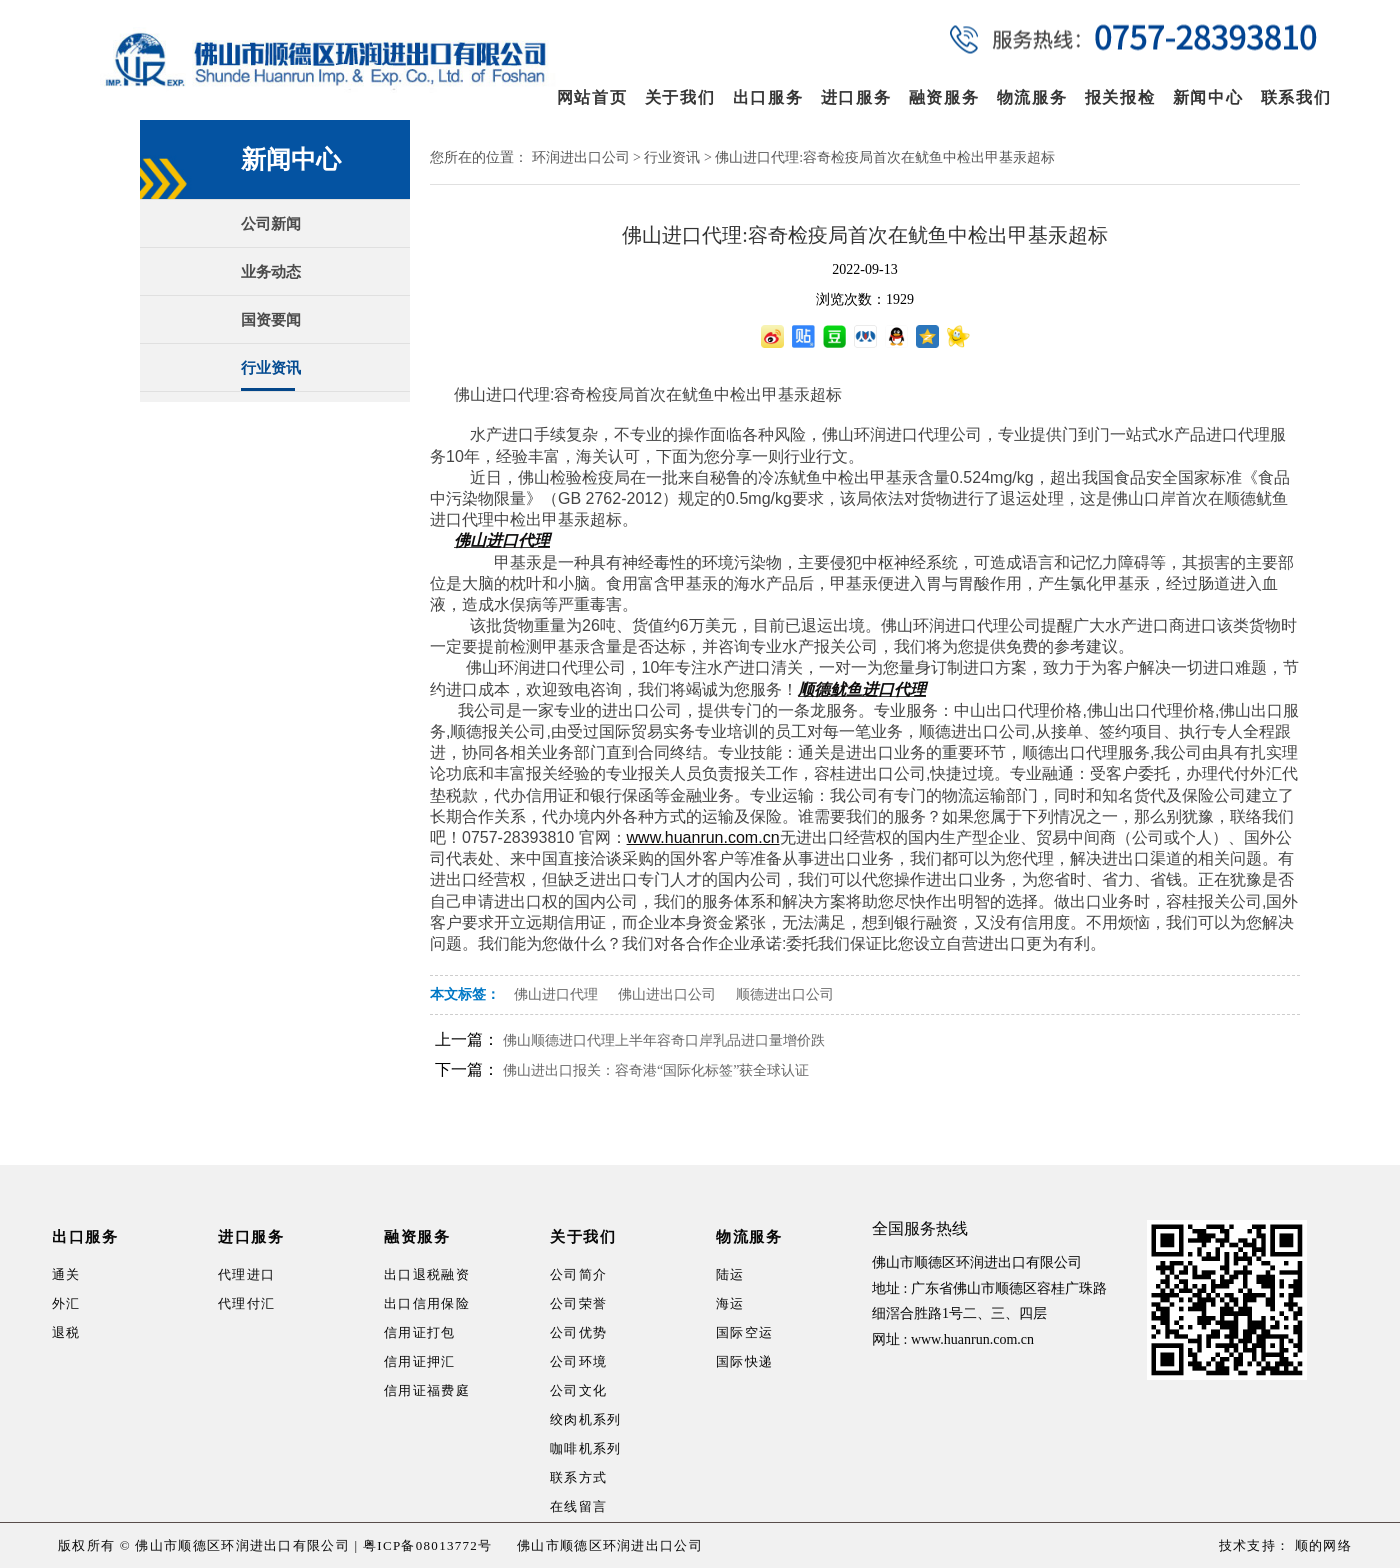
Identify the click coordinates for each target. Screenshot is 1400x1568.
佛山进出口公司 (667, 994)
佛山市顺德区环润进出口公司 (610, 1545)
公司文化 (578, 1390)
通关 (66, 1274)
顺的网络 (1321, 1545)
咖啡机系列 (586, 1448)
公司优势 (578, 1332)
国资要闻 (271, 320)
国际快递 (744, 1361)
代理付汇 (246, 1303)
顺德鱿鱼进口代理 (862, 689)
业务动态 (271, 272)
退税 (66, 1332)
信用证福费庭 (427, 1390)
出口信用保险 (427, 1303)
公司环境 (578, 1361)
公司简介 (578, 1274)
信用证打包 (420, 1332)
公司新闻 (271, 224)
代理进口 (246, 1274)
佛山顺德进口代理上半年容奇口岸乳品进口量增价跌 (664, 1040)
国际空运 (744, 1332)
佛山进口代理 (502, 540)
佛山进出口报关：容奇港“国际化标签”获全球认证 (656, 1070)
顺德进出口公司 (785, 994)
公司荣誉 (578, 1303)
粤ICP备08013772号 (427, 1545)
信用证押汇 (420, 1361)
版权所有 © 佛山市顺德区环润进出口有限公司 (204, 1545)
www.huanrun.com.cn (972, 1339)
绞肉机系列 (586, 1419)
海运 (730, 1303)
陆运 (730, 1274)
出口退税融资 (427, 1274)
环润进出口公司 (581, 157)
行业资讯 (271, 368)
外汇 (66, 1303)
